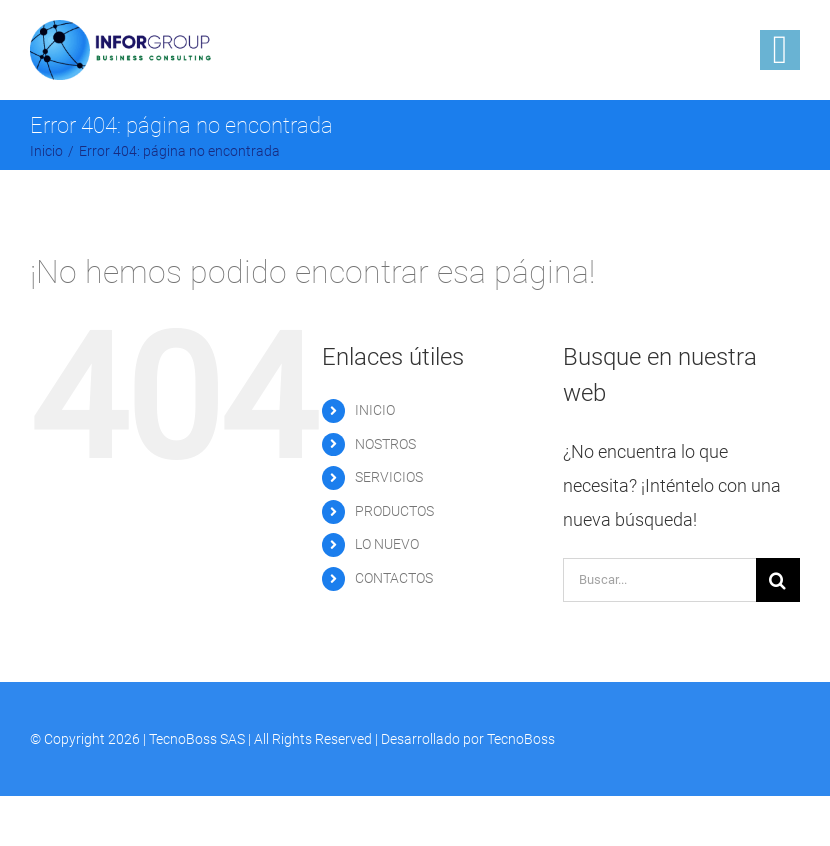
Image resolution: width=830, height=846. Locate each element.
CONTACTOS (394, 578)
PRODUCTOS (394, 511)
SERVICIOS (389, 477)
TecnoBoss (521, 739)
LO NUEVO (387, 544)
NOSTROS (385, 444)
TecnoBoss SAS (197, 739)
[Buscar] (778, 580)
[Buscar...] (659, 580)
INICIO (375, 410)
